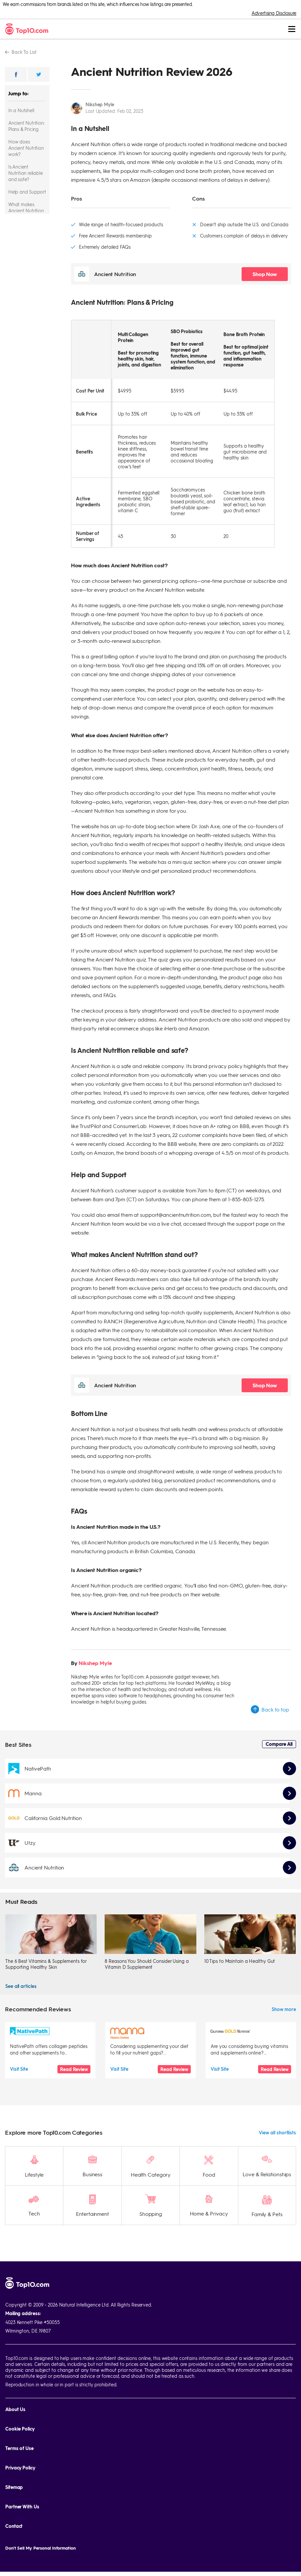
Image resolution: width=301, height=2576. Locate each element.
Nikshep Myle (99, 104)
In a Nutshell (21, 110)
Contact (13, 2509)
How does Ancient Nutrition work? (26, 148)
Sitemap (14, 2470)
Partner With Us (22, 2489)
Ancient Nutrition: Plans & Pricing (26, 126)
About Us (15, 2392)
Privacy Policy (20, 2450)
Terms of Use (19, 2431)
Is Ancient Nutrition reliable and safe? (25, 173)
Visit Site (19, 2069)
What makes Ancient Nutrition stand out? (26, 210)
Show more (284, 2009)
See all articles (20, 1986)
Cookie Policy (20, 2411)
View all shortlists (277, 2115)
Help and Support (27, 192)
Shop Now (264, 273)
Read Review (74, 2069)
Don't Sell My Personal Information (40, 2530)
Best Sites (18, 1744)
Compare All (279, 1744)
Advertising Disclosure (273, 13)
